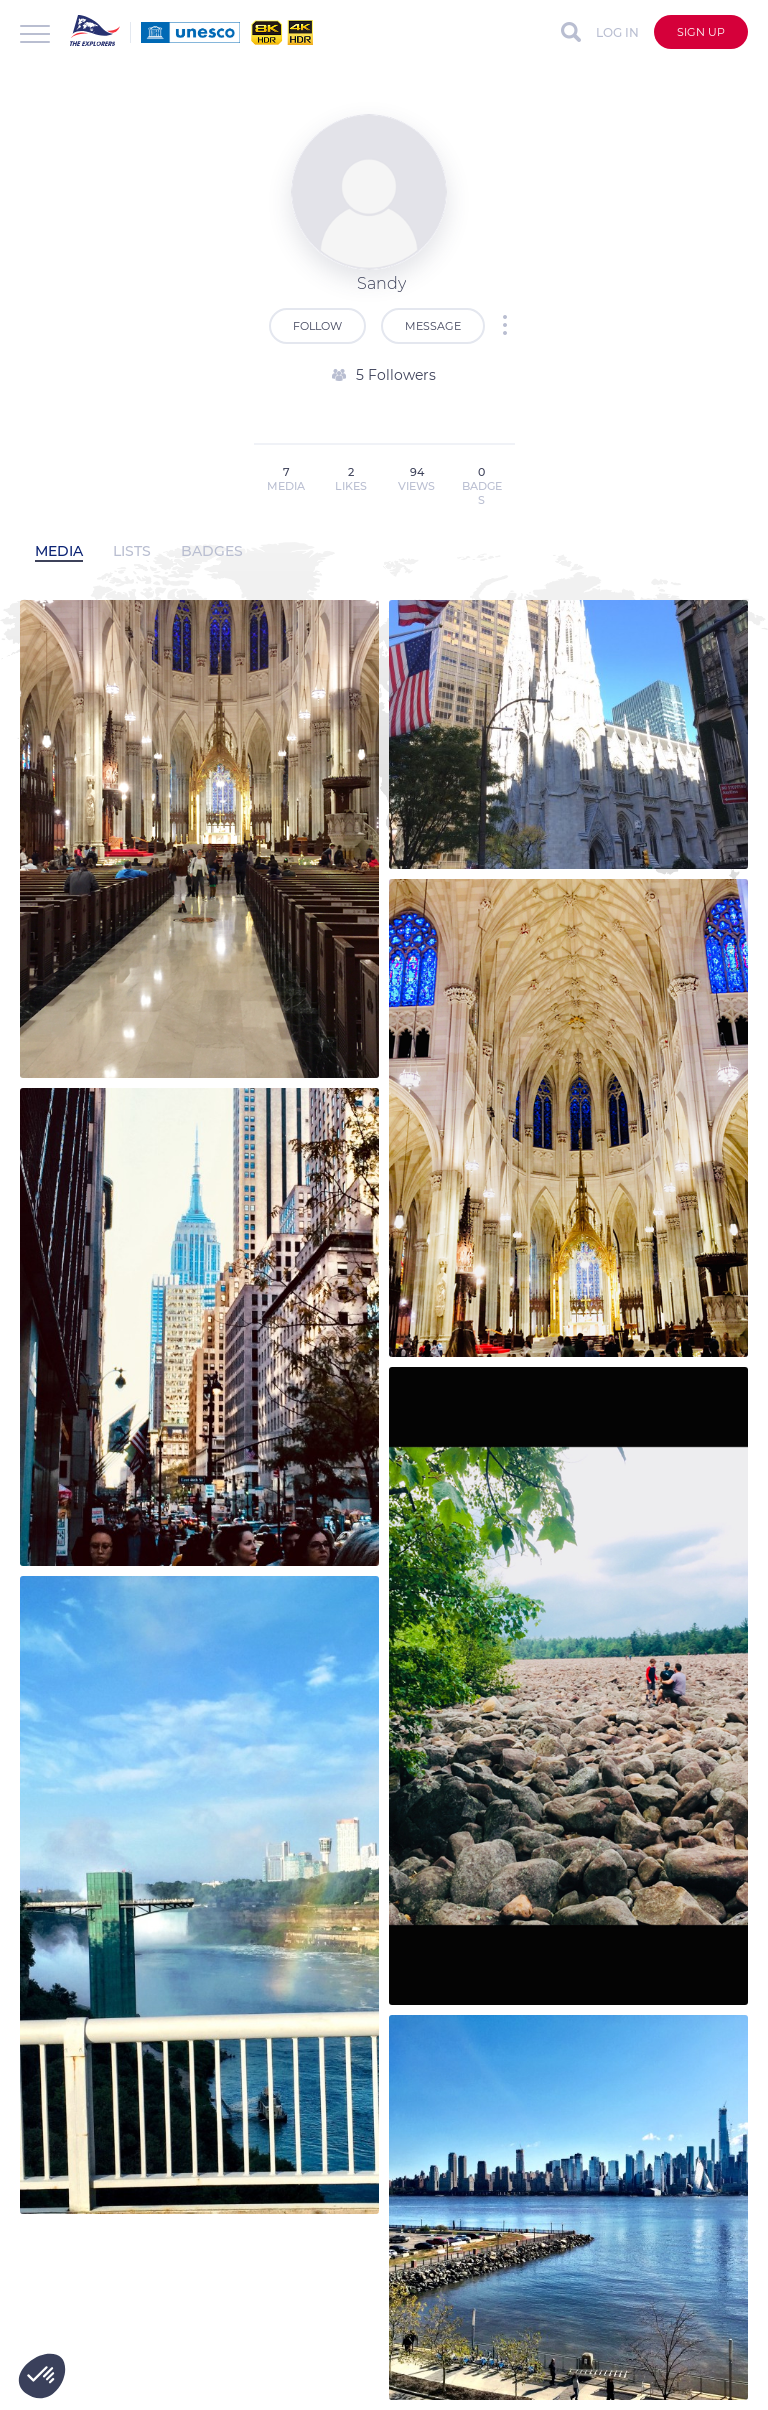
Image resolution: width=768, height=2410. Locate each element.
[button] (42, 2376)
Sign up (701, 32)
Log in (617, 32)
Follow (317, 326)
